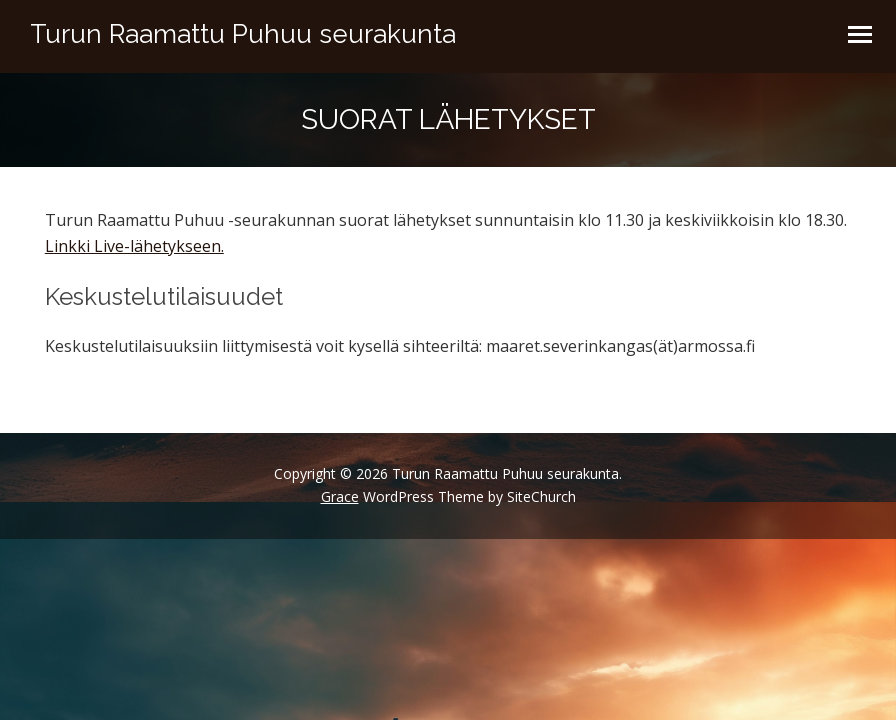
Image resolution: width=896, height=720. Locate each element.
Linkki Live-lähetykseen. (134, 246)
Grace (340, 496)
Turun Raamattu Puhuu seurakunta (243, 34)
